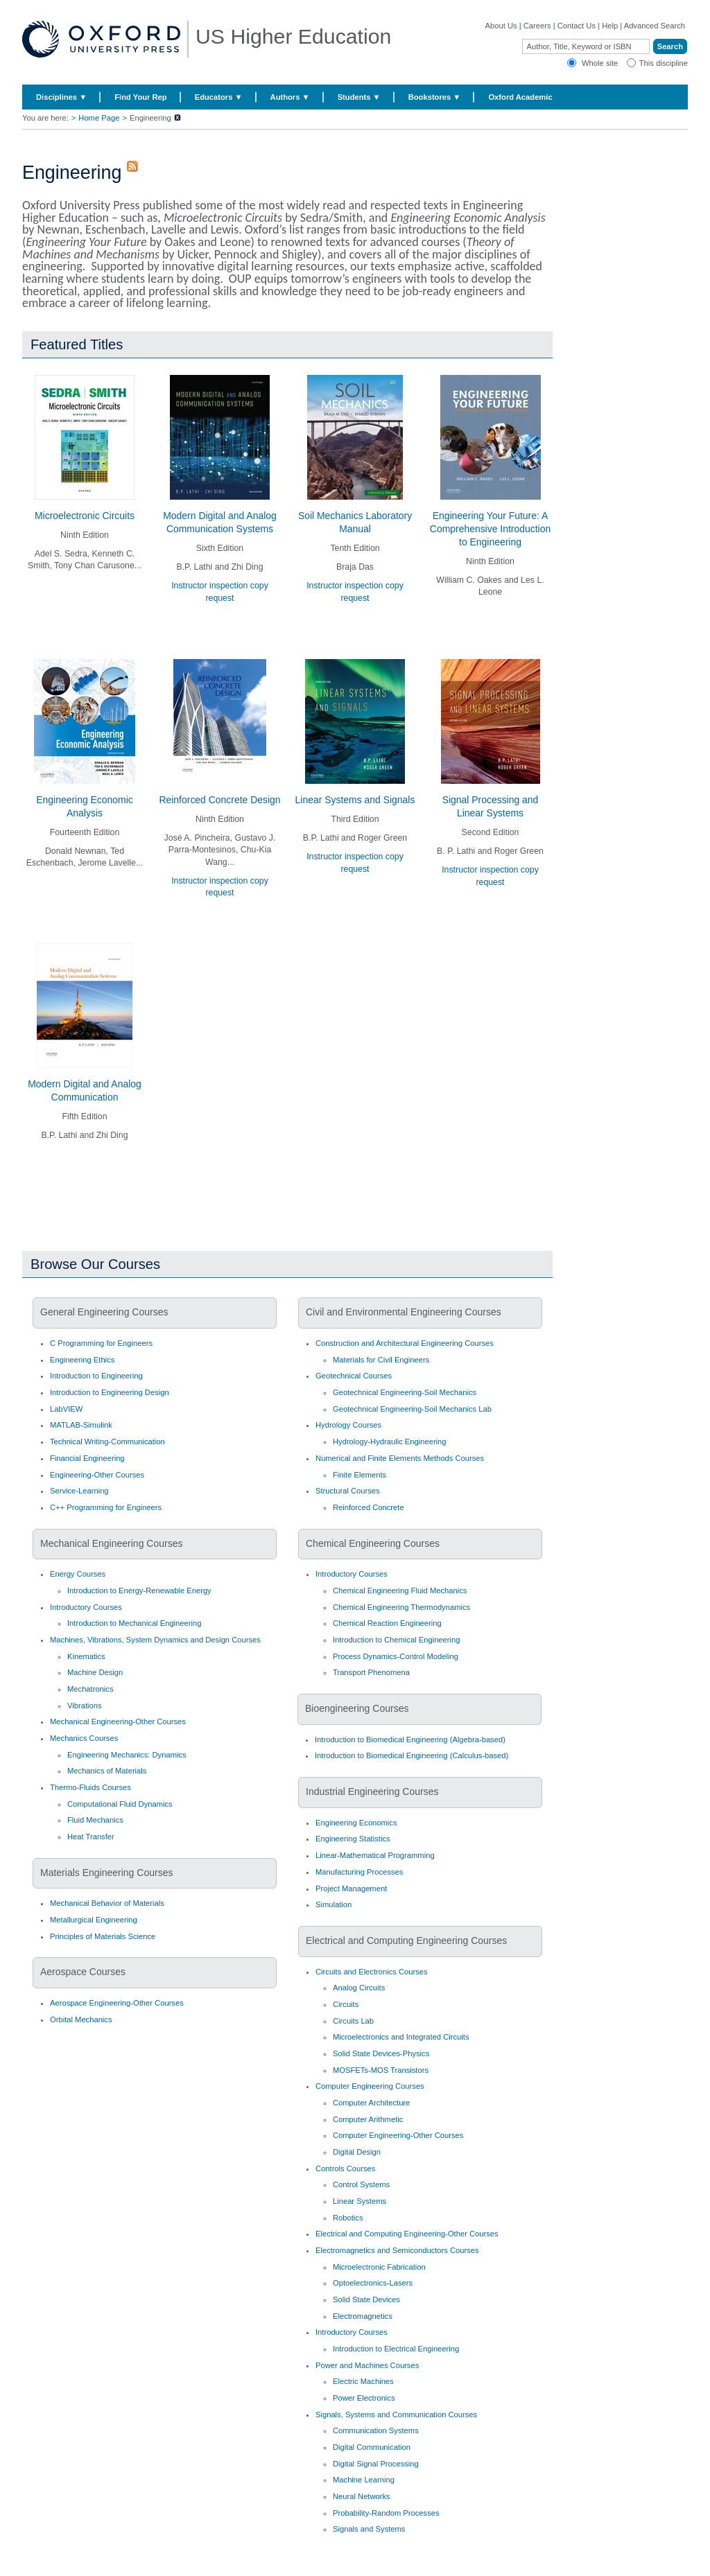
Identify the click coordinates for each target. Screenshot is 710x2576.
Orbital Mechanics (81, 2019)
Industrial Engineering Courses (372, 1791)
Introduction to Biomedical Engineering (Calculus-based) (411, 1755)
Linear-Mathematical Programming (375, 1855)
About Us (501, 25)
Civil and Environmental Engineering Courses (403, 1311)
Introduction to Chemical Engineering (396, 1640)
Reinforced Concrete (368, 1507)
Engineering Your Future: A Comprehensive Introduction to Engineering (490, 528)
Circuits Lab (353, 2021)
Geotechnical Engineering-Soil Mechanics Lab (412, 1409)
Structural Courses (347, 1491)
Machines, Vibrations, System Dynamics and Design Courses (155, 1640)
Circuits (345, 2004)
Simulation (333, 1904)
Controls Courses (345, 2168)
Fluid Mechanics (95, 1820)
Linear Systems (359, 2201)
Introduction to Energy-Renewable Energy (139, 1590)
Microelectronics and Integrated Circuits (401, 2037)
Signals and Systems (369, 2529)
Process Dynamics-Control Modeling (395, 1656)
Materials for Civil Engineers (381, 1360)
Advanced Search (654, 25)
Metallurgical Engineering (93, 1920)
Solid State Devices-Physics (381, 2053)
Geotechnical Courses (353, 1376)
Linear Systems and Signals (355, 799)
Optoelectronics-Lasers (373, 2283)
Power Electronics (364, 2398)
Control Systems (361, 2184)
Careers (537, 25)
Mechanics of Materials (106, 1771)
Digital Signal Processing (376, 2464)
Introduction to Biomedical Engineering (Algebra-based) (410, 1739)
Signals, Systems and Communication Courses (396, 2414)
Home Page (98, 118)
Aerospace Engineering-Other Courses (117, 2003)
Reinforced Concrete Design (219, 799)
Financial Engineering (87, 1458)
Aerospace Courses (82, 1971)
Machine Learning (364, 2480)
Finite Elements (359, 1475)
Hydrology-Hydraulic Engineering (390, 1441)
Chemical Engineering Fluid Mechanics (400, 1590)
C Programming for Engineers (101, 1343)
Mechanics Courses (84, 1738)
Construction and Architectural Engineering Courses (404, 1343)
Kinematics (86, 1656)
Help (610, 25)
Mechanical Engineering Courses (111, 1543)
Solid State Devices (366, 2299)
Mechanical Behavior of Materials (107, 1903)
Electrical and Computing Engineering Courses (406, 1940)
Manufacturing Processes (359, 1872)
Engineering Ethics (82, 1360)
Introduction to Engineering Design (109, 1392)
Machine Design (95, 1672)
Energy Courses (77, 1574)
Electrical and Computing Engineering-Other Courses (407, 2233)
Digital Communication (371, 2447)
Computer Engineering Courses (369, 2086)
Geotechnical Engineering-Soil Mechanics (404, 1392)
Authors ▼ (290, 97)
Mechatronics (90, 1689)
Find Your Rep (140, 97)
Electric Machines (363, 2381)
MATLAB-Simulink (81, 1425)
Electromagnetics (362, 2316)
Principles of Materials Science (102, 1936)
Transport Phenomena (371, 1672)
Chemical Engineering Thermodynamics (401, 1607)
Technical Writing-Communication (107, 1441)
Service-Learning (79, 1491)
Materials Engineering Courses (106, 1872)
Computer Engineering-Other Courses (398, 2135)
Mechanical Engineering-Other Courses (118, 1721)
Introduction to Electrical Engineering (396, 2349)
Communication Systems (376, 2430)
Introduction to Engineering (96, 1376)
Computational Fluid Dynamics (120, 1804)
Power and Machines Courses (367, 2365)
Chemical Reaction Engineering (387, 1623)
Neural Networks (361, 2496)
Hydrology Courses (348, 1425)
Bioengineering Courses (356, 1708)
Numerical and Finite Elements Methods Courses (399, 1458)
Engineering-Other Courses (97, 1475)
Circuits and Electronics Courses (371, 1972)
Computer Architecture (371, 2103)
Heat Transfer (90, 1836)
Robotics (348, 2218)
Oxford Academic (520, 97)
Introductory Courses (86, 1607)
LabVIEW (66, 1409)
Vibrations (84, 1705)
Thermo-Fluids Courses (90, 1787)
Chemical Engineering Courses (373, 1543)
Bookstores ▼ (434, 97)
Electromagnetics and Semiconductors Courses (397, 2250)
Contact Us (576, 25)
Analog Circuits (359, 1987)
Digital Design (357, 2152)
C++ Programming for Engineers (106, 1507)
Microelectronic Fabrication (379, 2267)
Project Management (351, 1888)
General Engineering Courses (104, 1311)
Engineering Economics (356, 1823)
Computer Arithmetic (368, 2119)
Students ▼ (359, 97)
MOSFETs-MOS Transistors (380, 2070)
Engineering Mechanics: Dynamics (127, 1755)
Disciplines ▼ (61, 97)
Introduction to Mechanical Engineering (134, 1623)
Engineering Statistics (352, 1838)
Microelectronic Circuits (85, 515)
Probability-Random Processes (386, 2513)
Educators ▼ (219, 97)
